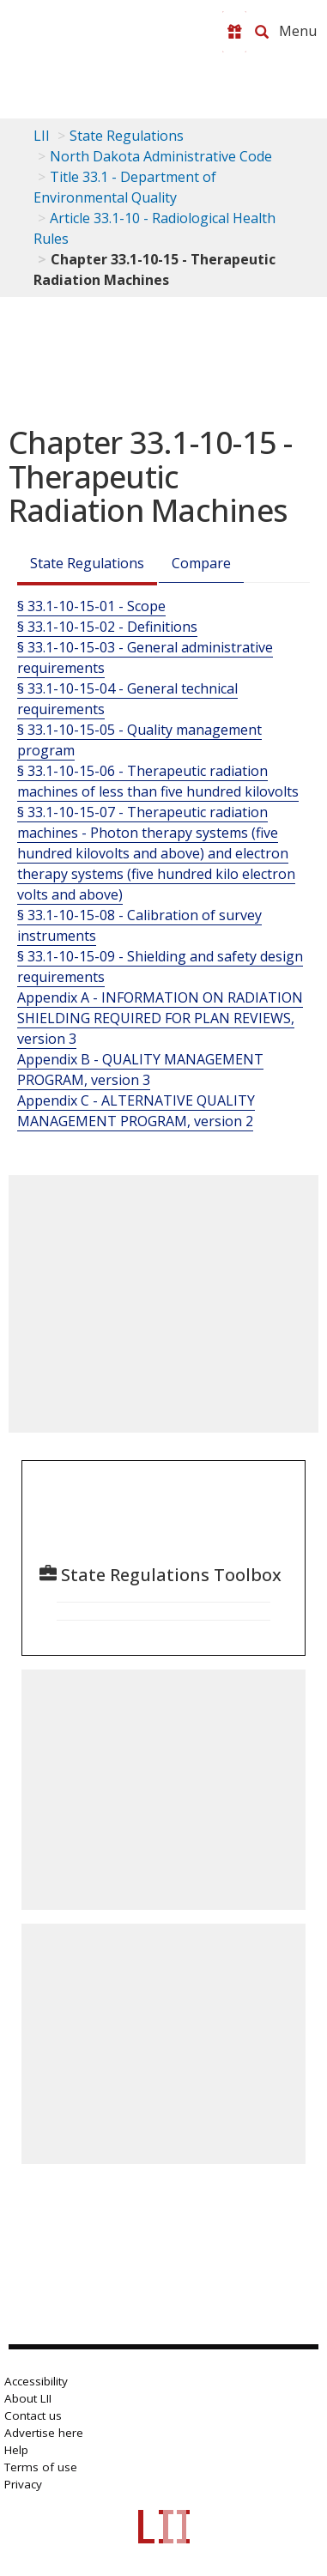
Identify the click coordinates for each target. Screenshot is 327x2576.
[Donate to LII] (234, 31)
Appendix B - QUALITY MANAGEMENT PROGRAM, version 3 (140, 1069)
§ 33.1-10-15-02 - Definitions (107, 626)
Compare (201, 563)
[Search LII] (262, 31)
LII (41, 135)
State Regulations (127, 135)
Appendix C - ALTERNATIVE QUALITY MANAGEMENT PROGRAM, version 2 (136, 1110)
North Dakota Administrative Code (161, 156)
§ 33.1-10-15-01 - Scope (91, 606)
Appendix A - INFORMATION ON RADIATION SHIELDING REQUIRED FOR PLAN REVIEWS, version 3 (160, 1018)
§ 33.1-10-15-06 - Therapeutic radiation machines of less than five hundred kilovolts (158, 781)
